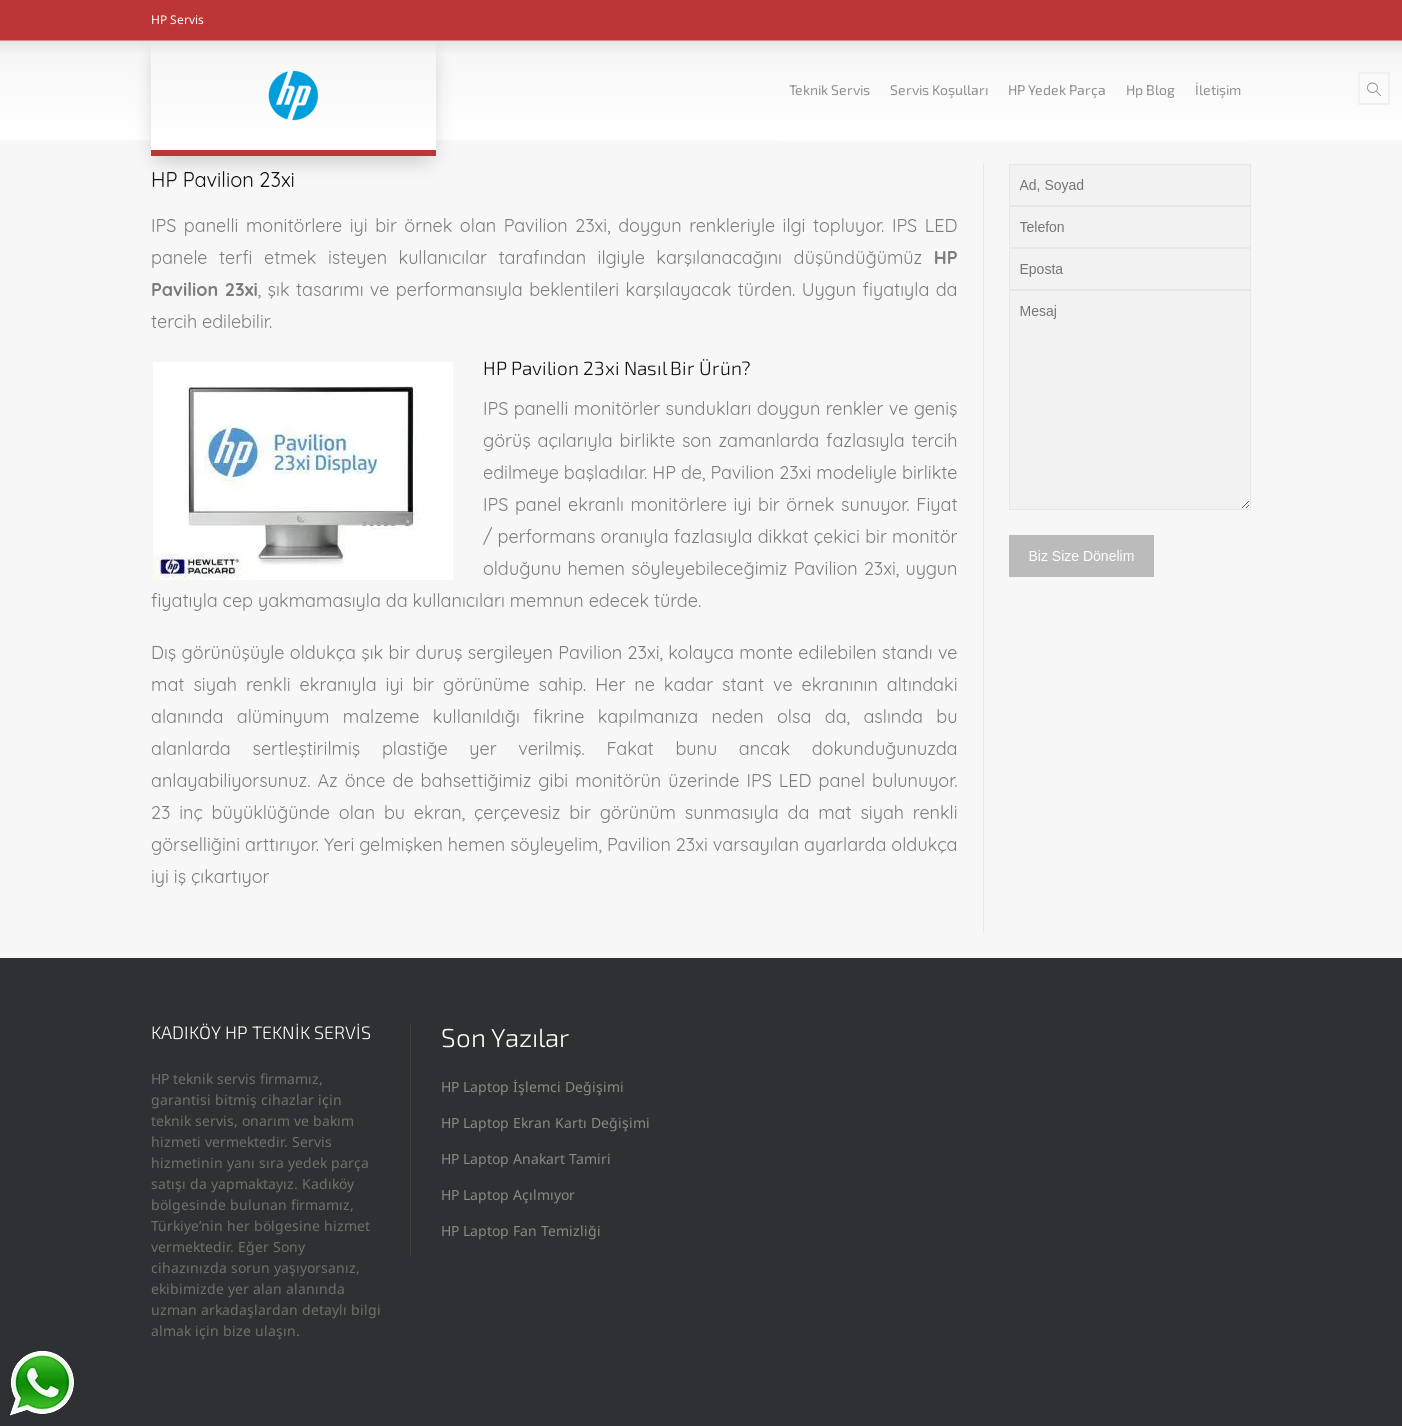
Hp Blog (1150, 89)
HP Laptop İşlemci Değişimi (532, 1086)
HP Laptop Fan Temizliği (521, 1230)
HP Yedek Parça (1057, 89)
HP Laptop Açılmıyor (508, 1194)
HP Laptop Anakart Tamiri (526, 1158)
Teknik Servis (829, 89)
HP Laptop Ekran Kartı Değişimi (545, 1122)
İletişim (1218, 89)
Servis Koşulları (939, 89)
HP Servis (177, 19)
